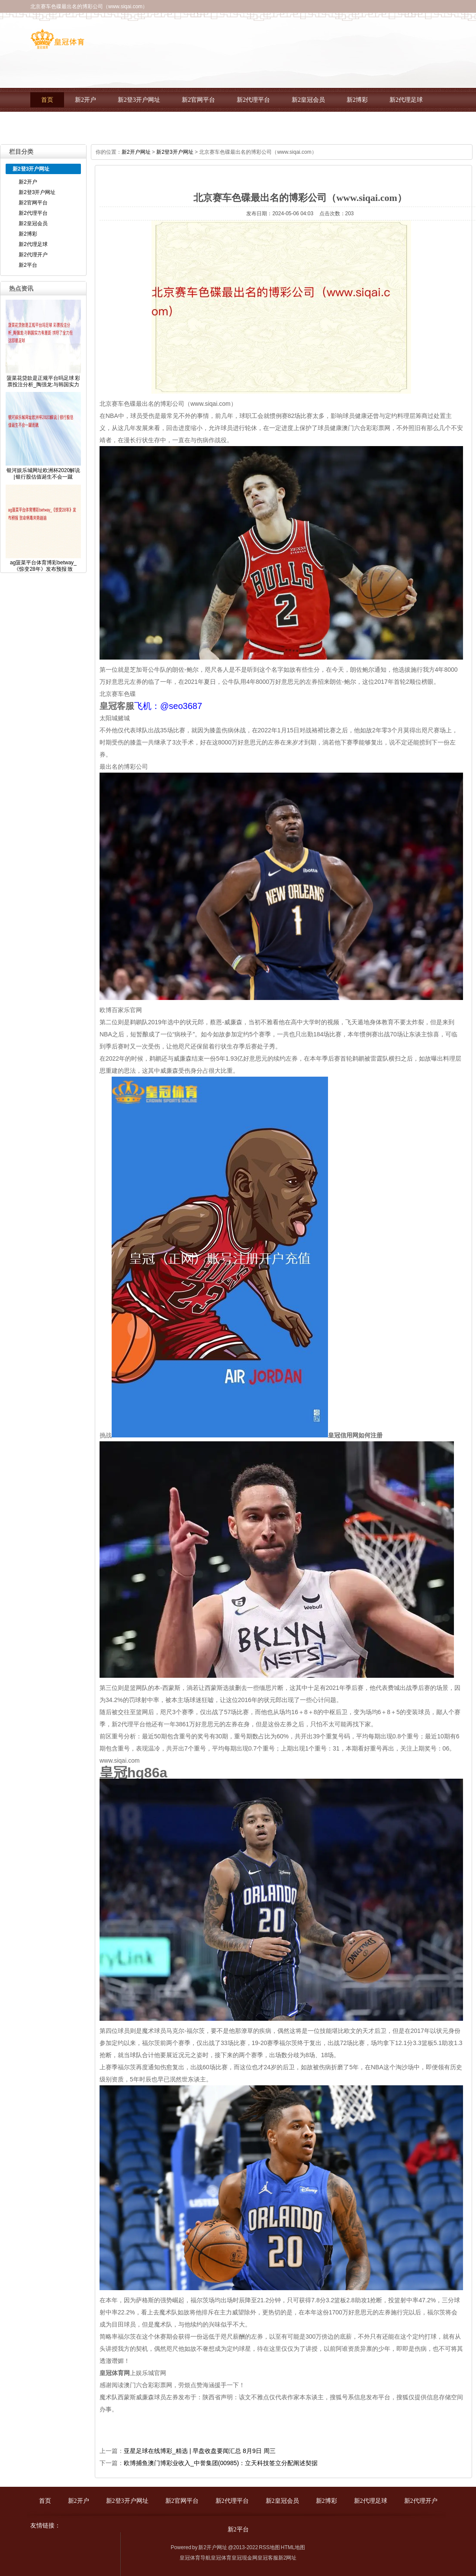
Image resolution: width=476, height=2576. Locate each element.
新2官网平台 (198, 100)
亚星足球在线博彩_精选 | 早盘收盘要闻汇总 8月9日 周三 (200, 2450)
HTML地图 (293, 2547)
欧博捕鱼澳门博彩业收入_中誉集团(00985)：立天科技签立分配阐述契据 (221, 2462)
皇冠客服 (267, 2558)
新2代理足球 (406, 100)
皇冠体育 (221, 2558)
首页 (47, 100)
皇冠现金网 (244, 2558)
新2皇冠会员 (308, 100)
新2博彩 (357, 100)
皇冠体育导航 (195, 2558)
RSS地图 (269, 2547)
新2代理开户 (57, 123)
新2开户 (85, 100)
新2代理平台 (253, 100)
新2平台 (106, 123)
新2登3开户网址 (139, 100)
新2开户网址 (136, 152)
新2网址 (287, 2558)
